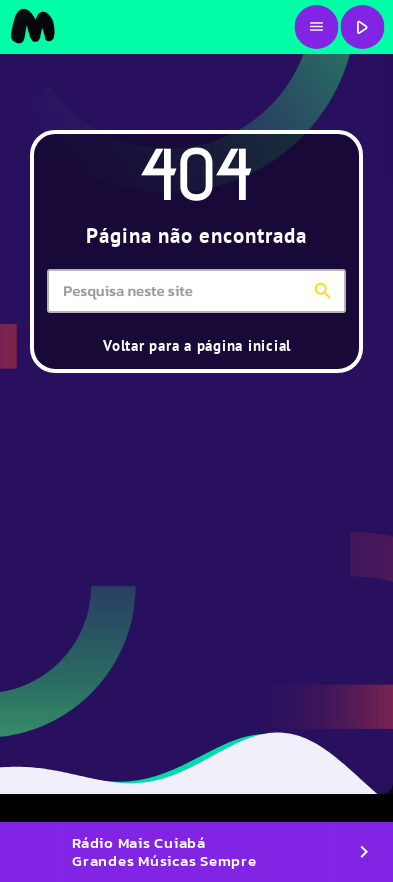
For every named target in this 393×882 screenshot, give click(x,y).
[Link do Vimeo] (32, 27)
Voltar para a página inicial (197, 345)
